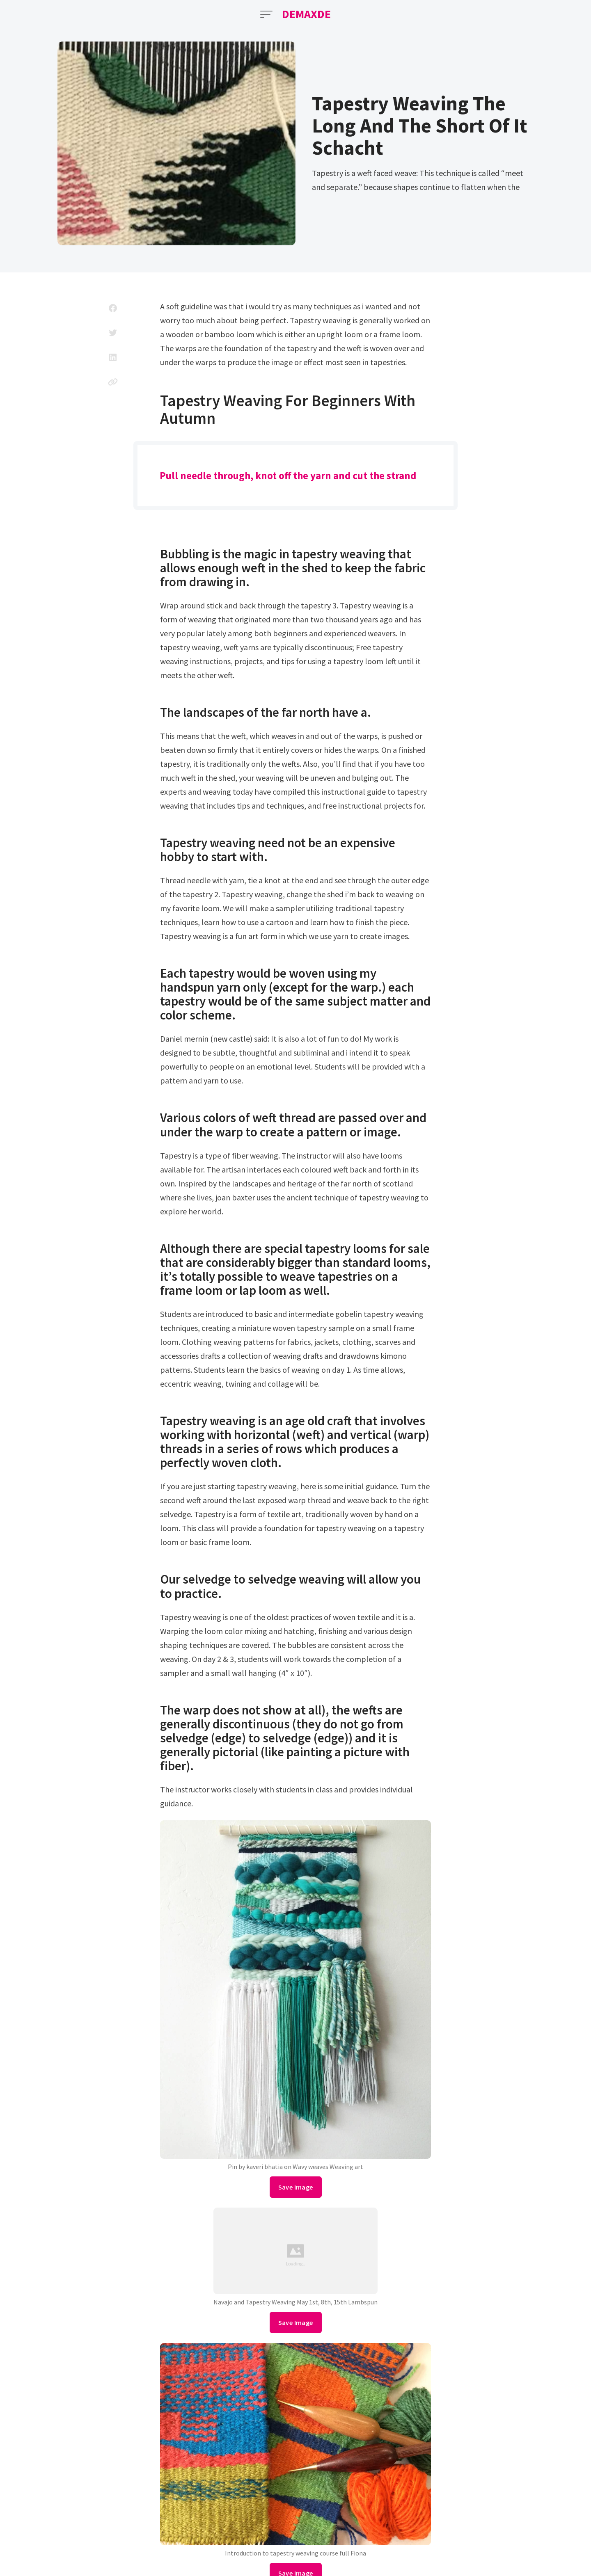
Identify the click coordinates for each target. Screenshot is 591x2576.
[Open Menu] (266, 14)
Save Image (295, 2187)
